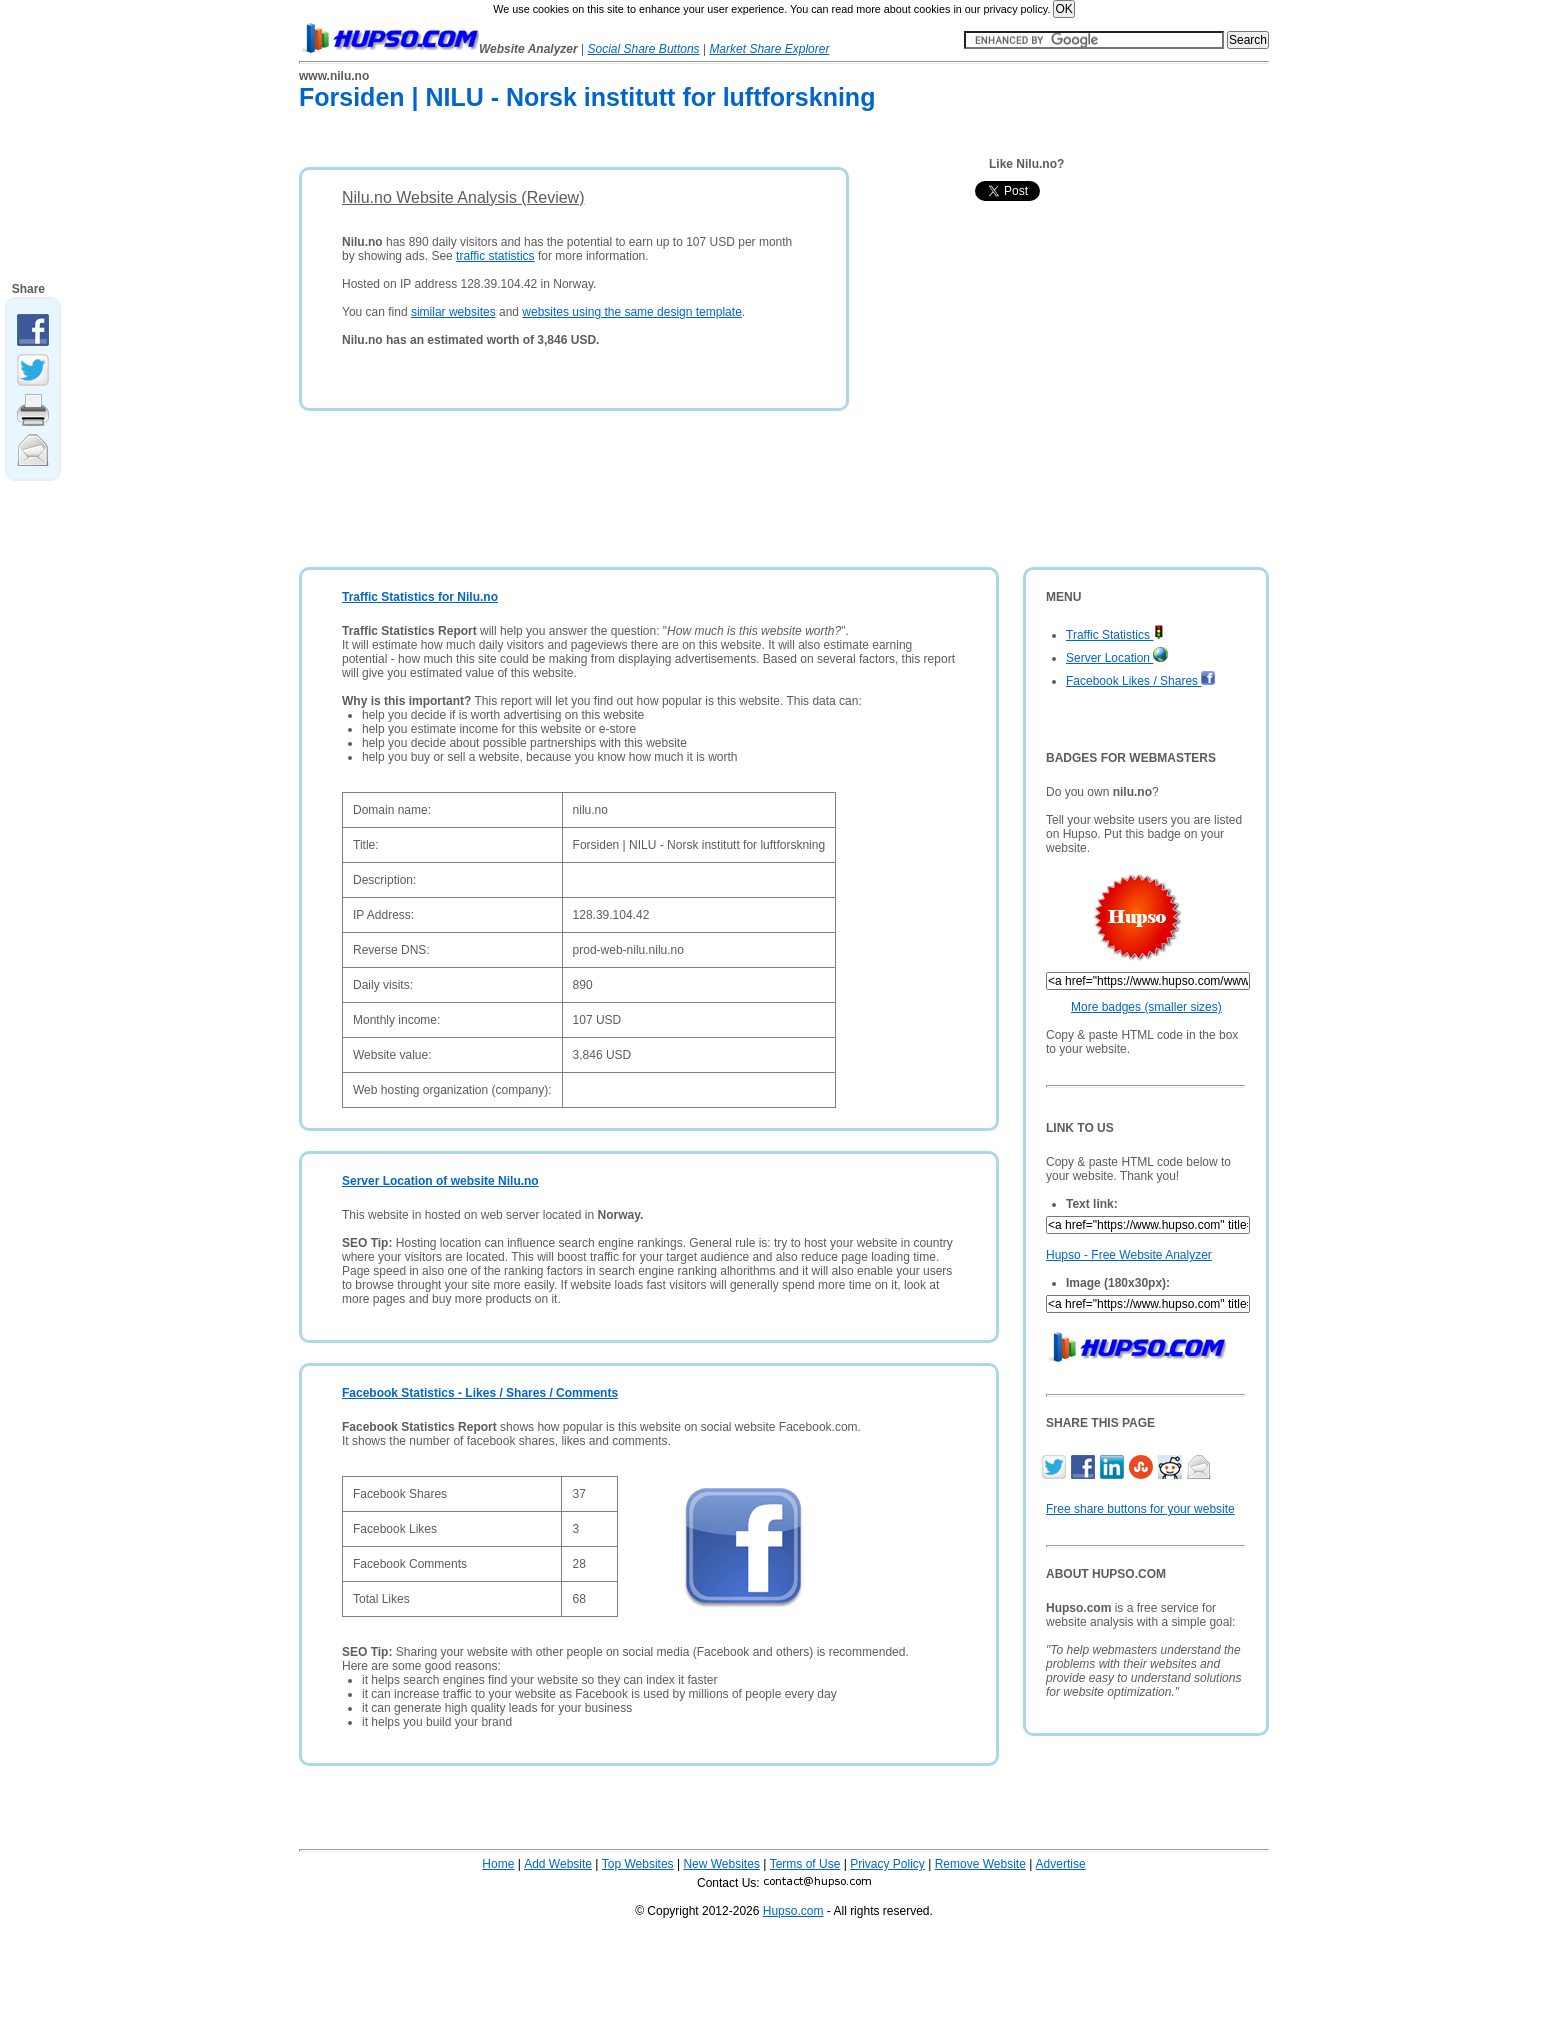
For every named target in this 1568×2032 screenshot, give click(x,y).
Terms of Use (805, 1864)
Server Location (1117, 658)
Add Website (558, 1864)
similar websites (453, 312)
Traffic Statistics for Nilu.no (420, 597)
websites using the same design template (631, 312)
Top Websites (638, 1864)
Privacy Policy (887, 1864)
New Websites (721, 1864)
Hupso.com (793, 1911)
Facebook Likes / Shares (1141, 681)
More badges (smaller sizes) (1146, 1007)
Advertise (1061, 1864)
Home (498, 1864)
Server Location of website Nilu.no (440, 1181)
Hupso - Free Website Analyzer (1129, 1255)
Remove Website (980, 1864)
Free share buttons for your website (1140, 1509)
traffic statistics (495, 256)
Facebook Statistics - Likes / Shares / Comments (480, 1393)
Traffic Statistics (1115, 635)
